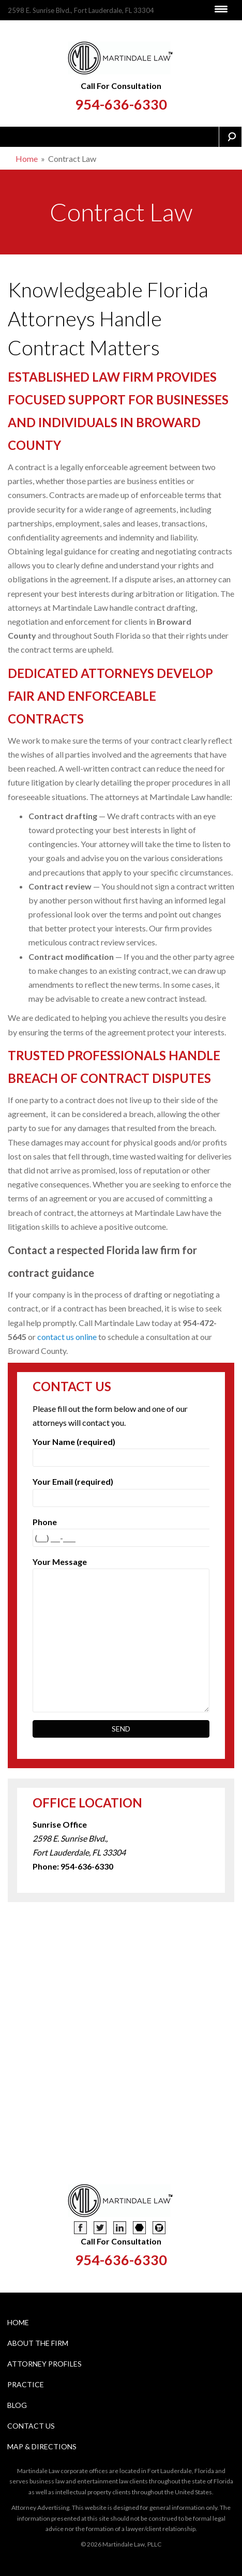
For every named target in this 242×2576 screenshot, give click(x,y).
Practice (25, 2384)
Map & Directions (42, 2446)
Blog (17, 2405)
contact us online (67, 1337)
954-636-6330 (121, 104)
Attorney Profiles (44, 2363)
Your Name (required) (121, 1450)
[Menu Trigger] (221, 9)
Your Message (121, 1568)
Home (27, 158)
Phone (121, 1530)
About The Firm (37, 2343)
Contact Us (31, 2425)
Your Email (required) (121, 1489)
